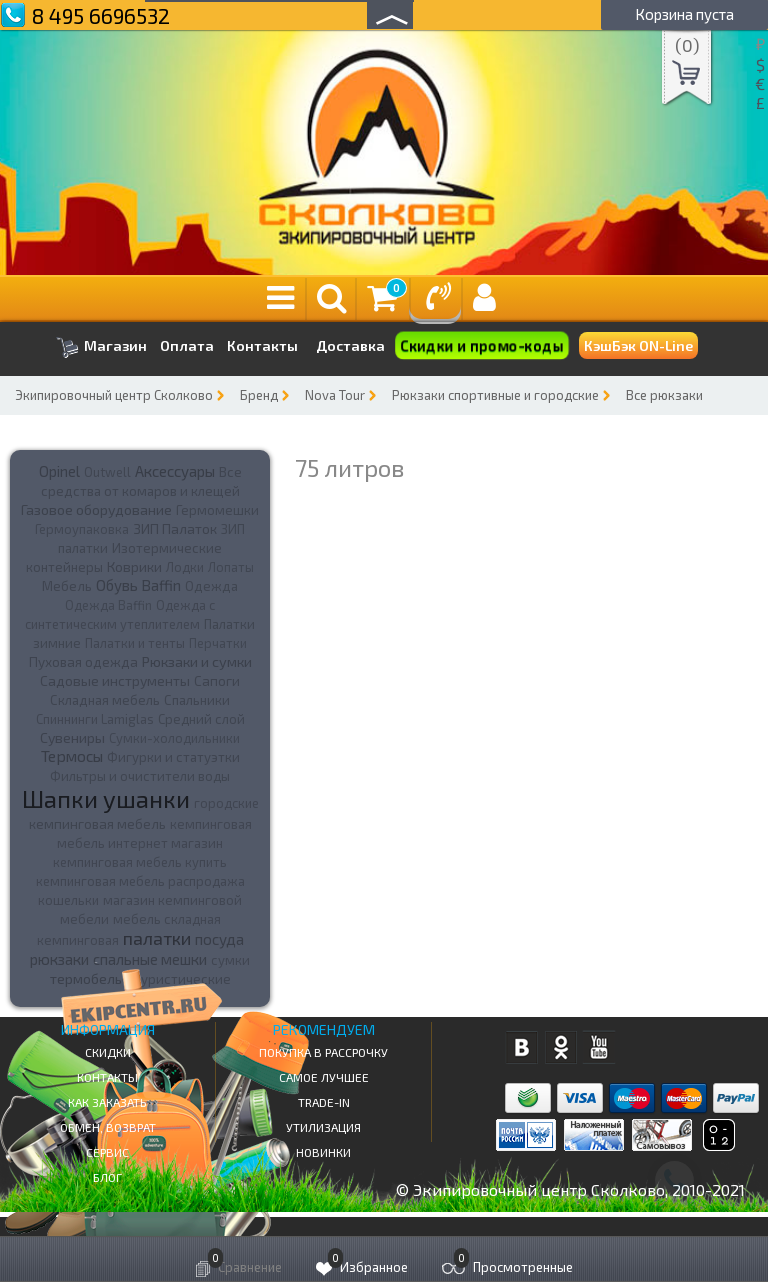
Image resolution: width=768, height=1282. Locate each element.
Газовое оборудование (96, 509)
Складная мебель (105, 700)
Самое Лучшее (324, 1077)
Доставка (350, 345)
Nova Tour (335, 395)
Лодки (185, 567)
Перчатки (218, 643)
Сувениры (72, 737)
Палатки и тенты (135, 643)
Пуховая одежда (83, 661)
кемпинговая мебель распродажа (140, 881)
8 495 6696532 (101, 15)
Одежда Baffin (108, 605)
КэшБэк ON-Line (638, 345)
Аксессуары (175, 471)
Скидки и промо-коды (481, 346)
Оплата (187, 346)
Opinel (59, 471)
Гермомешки (217, 510)
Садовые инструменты (115, 680)
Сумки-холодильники (174, 738)
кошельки (68, 900)
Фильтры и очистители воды (140, 776)
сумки (230, 960)
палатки (157, 938)
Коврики (134, 566)
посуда (219, 939)
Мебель (67, 586)
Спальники (197, 700)
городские (226, 803)
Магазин (101, 347)
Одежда (211, 586)
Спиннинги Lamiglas (95, 719)
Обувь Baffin (138, 585)
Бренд (259, 395)
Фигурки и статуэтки (173, 757)
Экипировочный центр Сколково (114, 395)
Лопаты (231, 567)
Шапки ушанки (106, 798)
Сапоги (217, 680)
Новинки (323, 1152)
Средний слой (201, 719)
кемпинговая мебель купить (140, 862)
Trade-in (324, 1102)
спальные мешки (150, 959)
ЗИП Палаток (175, 528)
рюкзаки (59, 959)
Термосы (72, 755)
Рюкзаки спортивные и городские (495, 395)
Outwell (107, 472)
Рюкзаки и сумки (197, 661)
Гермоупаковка (82, 529)
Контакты (262, 346)
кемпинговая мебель (97, 823)
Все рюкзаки (664, 395)
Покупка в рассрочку (323, 1052)
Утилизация (323, 1127)
